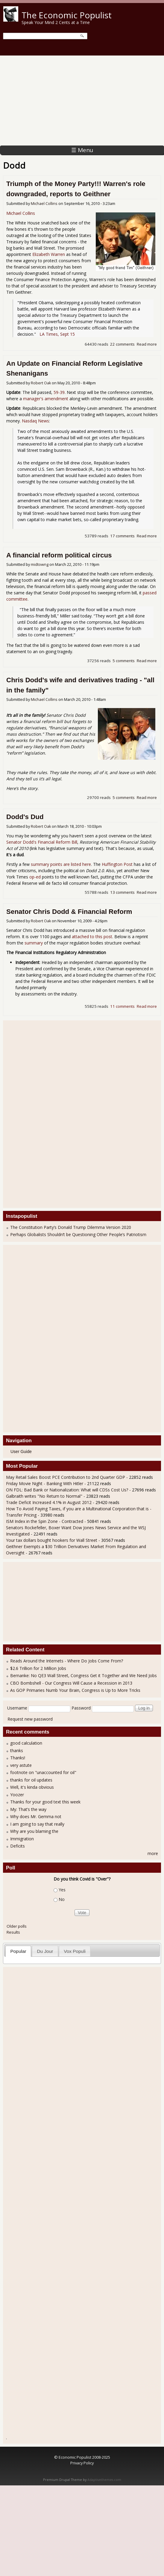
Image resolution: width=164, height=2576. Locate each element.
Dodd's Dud (25, 817)
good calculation (26, 1743)
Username (17, 1708)
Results (13, 1932)
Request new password (30, 1719)
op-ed (35, 877)
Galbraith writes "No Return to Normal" (44, 1496)
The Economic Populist (67, 15)
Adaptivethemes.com (104, 2480)
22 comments (122, 344)
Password (81, 1708)
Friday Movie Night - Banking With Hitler (44, 1483)
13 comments (122, 892)
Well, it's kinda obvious (32, 1787)
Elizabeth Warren (48, 254)
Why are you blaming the (34, 1831)
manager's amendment (45, 398)
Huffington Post (117, 864)
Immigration (22, 1839)
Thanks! (17, 1758)
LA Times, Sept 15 (57, 334)
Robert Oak (41, 383)
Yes (62, 1890)
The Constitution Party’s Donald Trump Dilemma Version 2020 (70, 1227)
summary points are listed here (61, 864)
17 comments (122, 536)
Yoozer (17, 1794)
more (153, 1853)
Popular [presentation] (18, 1951)
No (62, 1899)
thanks (16, 1750)
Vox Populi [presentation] (75, 1951)
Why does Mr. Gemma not (35, 1816)
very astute (21, 1765)
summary (34, 943)
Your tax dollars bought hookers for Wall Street (51, 1540)
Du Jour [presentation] (45, 1951)
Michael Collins (44, 203)
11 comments (122, 1006)
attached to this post (92, 936)
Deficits (17, 1846)
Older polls (17, 1926)
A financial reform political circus (59, 555)
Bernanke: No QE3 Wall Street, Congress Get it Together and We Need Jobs (83, 1675)
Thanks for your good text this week (45, 1802)
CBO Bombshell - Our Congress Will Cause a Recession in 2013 (71, 1683)
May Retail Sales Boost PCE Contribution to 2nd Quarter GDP (66, 1477)
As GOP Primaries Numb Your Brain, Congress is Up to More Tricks (75, 1690)
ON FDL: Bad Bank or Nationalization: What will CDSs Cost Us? (67, 1490)
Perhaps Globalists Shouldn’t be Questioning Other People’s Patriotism (78, 1234)
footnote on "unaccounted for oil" (43, 1772)
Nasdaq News (35, 421)
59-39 (59, 392)
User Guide (21, 1451)
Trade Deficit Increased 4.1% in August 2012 (49, 1502)
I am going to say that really (37, 1824)
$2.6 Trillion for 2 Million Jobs (38, 1668)
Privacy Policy (82, 2463)
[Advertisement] (82, 101)
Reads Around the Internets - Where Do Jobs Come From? (66, 1661)
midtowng (39, 564)
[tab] (18, 1951)
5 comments (124, 660)
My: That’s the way (28, 1809)
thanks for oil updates (31, 1780)
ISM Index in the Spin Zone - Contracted (44, 1521)
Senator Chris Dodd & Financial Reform (69, 911)
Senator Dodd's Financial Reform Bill (41, 842)
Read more (147, 344)
